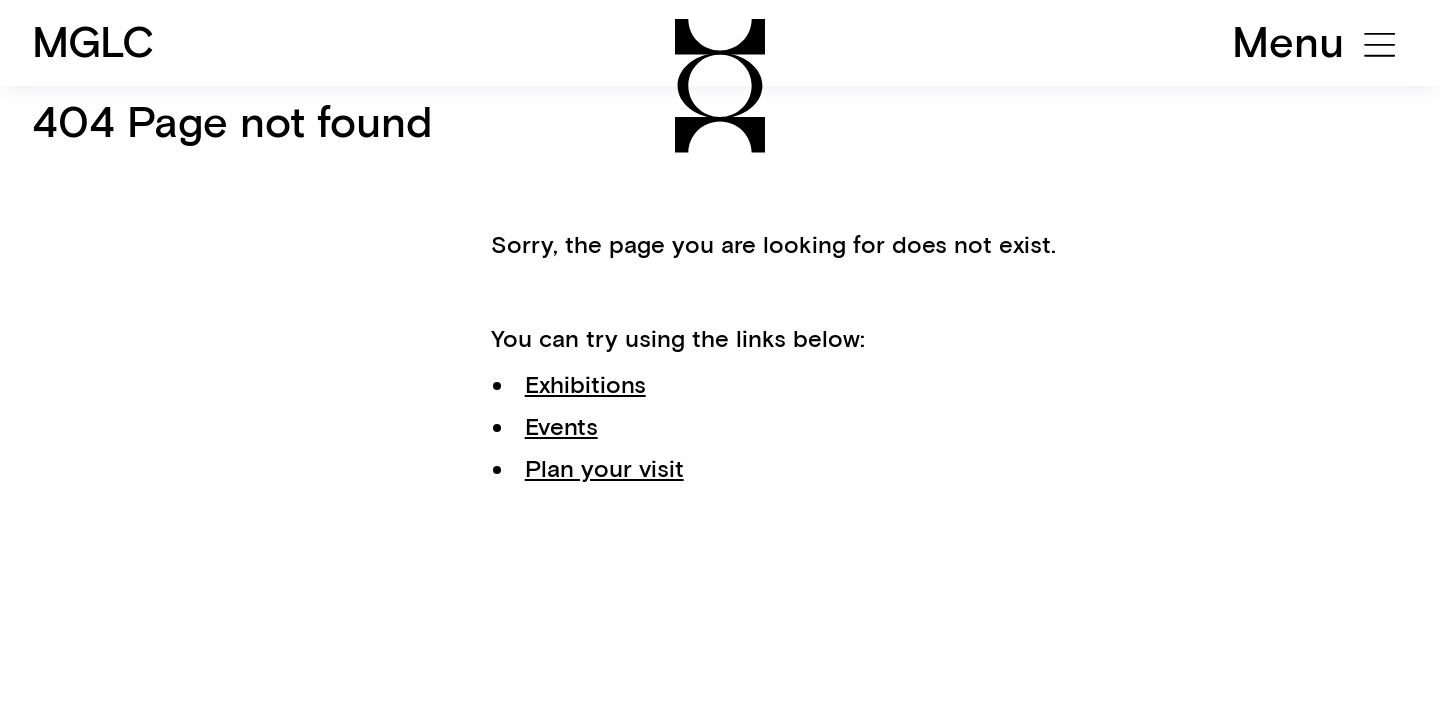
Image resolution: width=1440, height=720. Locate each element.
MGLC (93, 42)
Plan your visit (604, 468)
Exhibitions (585, 384)
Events (561, 426)
